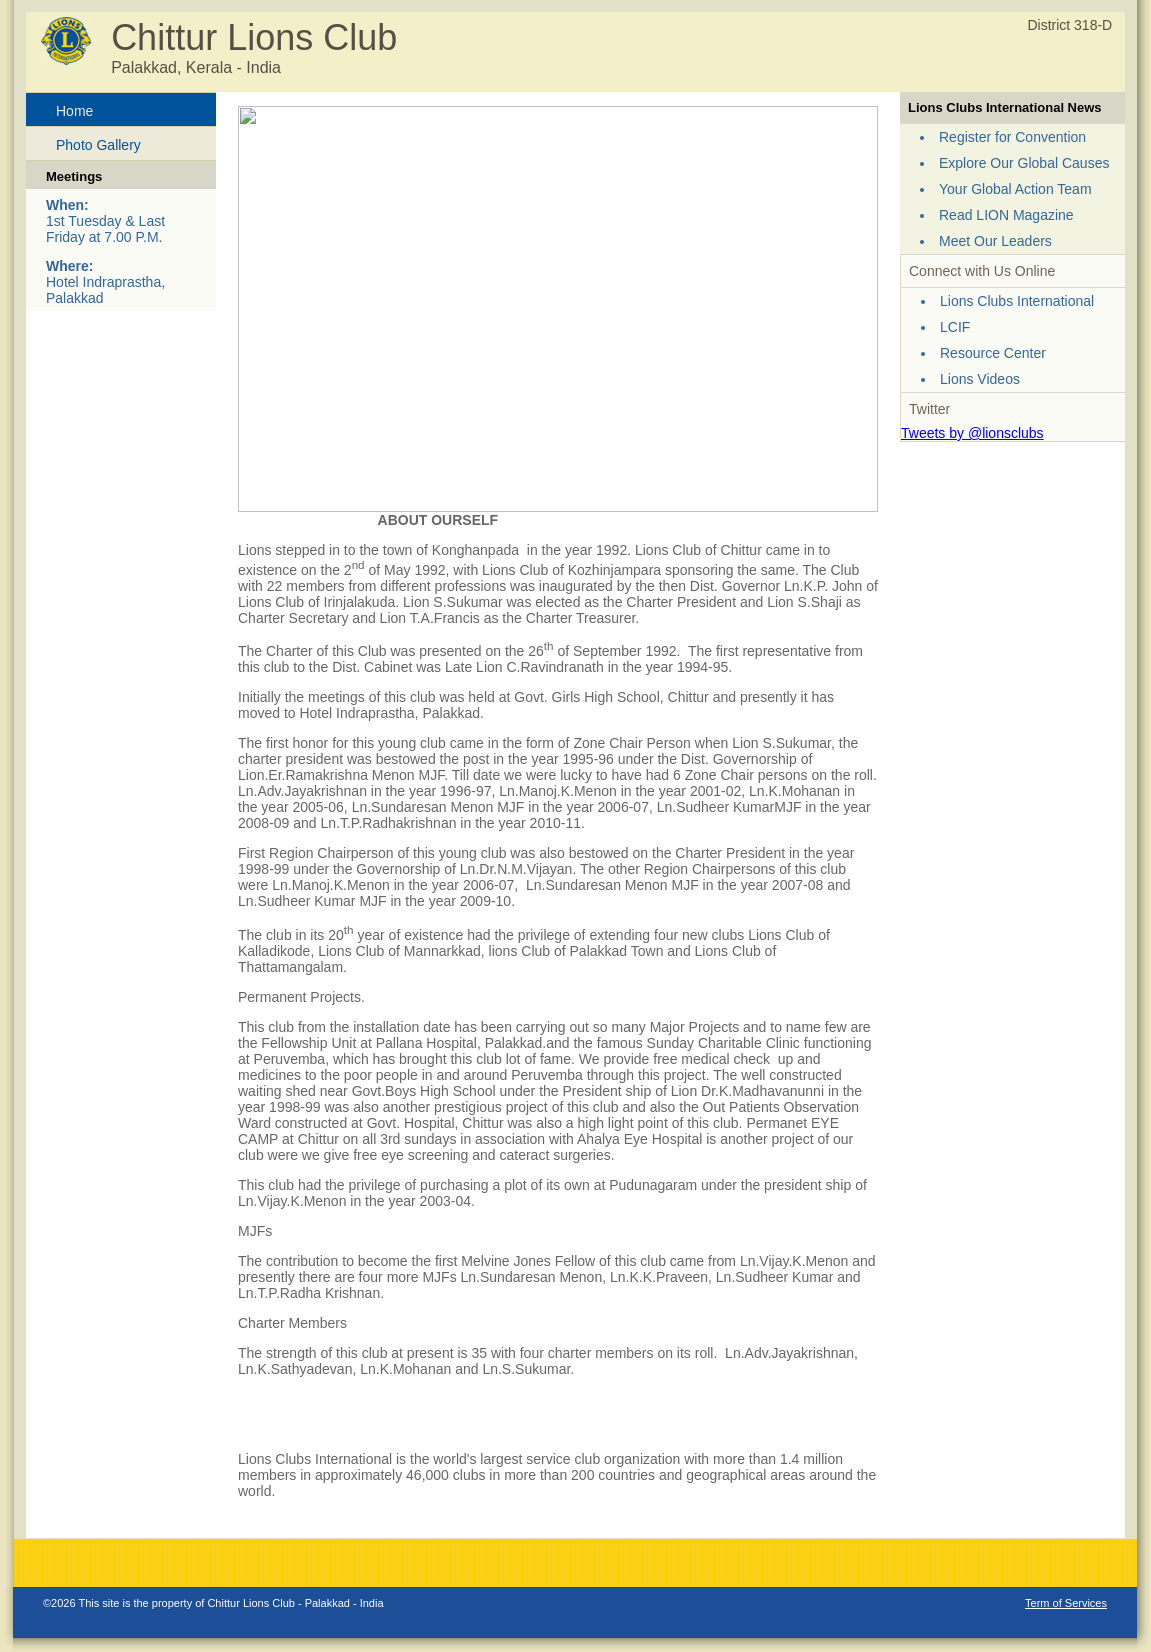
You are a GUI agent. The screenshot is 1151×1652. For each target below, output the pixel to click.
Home (74, 111)
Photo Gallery (98, 145)
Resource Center (993, 353)
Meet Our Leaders (995, 241)
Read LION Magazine (1006, 215)
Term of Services (1066, 1603)
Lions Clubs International (1017, 301)
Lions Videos (980, 379)
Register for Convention (1012, 137)
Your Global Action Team (1015, 189)
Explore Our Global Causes (1024, 163)
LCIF (955, 327)
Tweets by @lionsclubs (972, 433)
